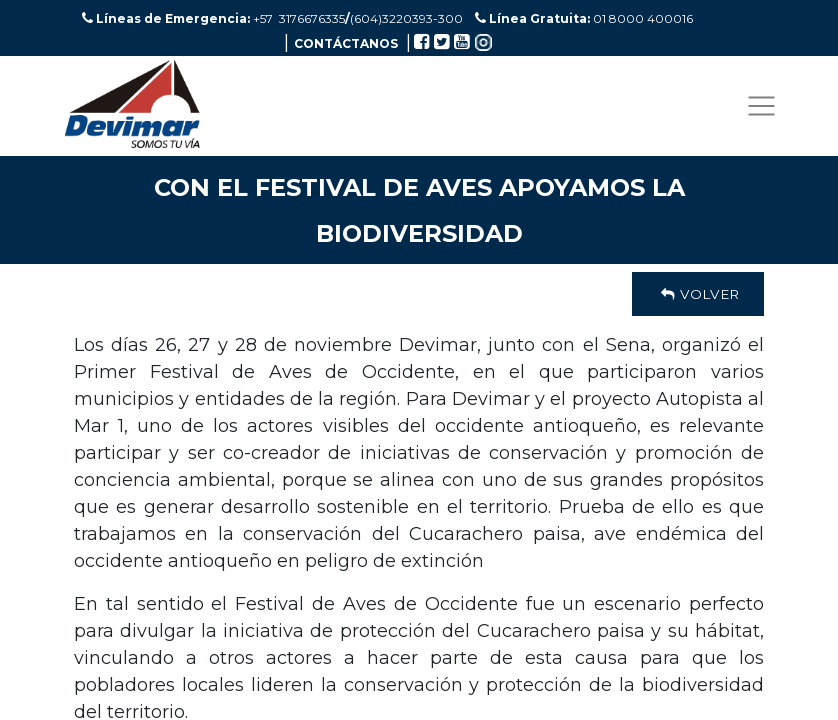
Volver (698, 294)
